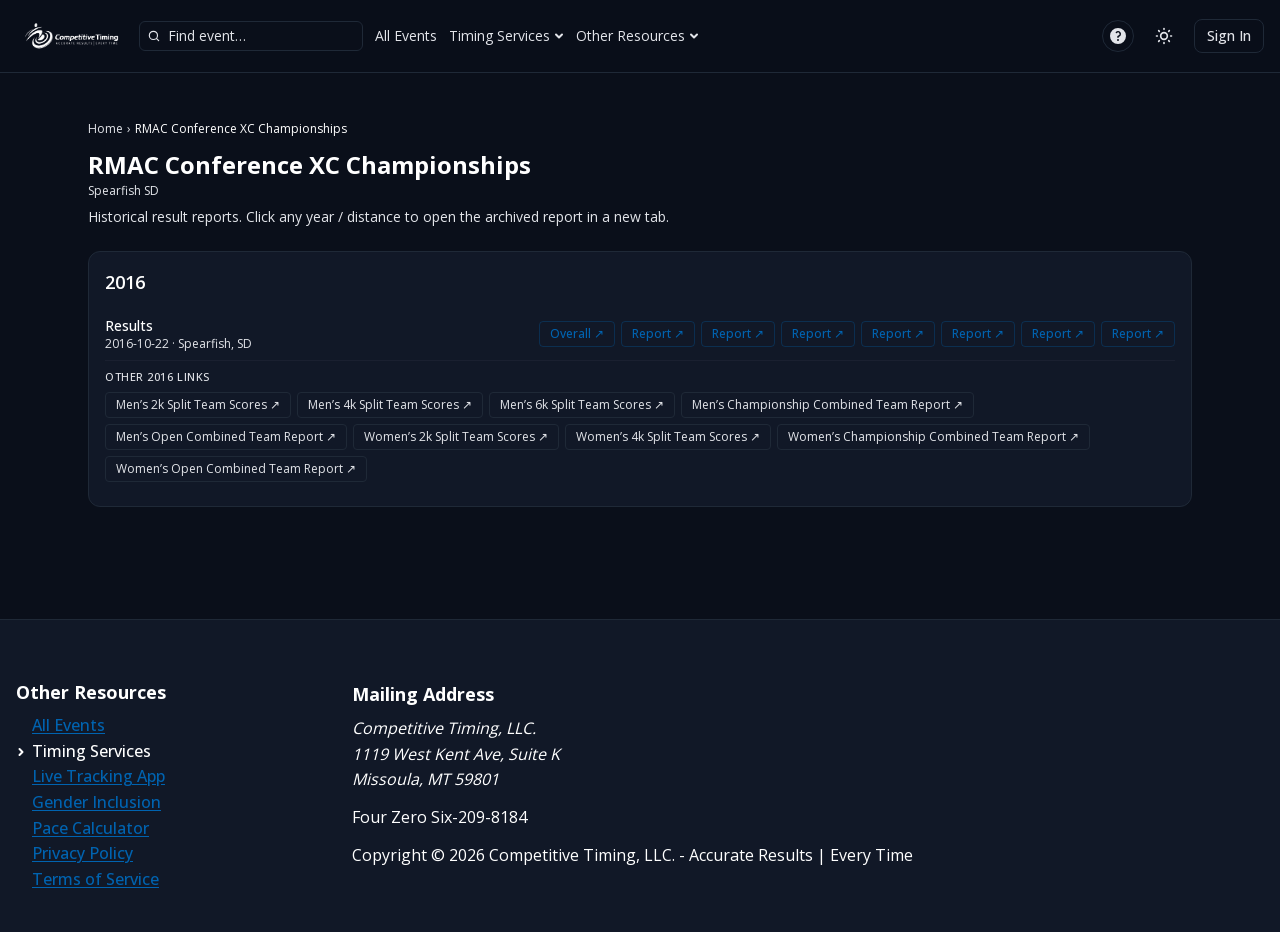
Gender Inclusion (96, 802)
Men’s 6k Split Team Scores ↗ (582, 404)
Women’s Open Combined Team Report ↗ (236, 468)
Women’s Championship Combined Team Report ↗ (933, 436)
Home (105, 129)
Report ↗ (658, 333)
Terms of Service (95, 879)
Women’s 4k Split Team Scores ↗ (668, 436)
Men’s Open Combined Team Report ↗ (226, 436)
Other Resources (637, 35)
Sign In (1229, 35)
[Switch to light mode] (1164, 36)
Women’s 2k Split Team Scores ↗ (456, 436)
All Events (406, 35)
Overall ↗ (577, 333)
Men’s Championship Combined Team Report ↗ (827, 404)
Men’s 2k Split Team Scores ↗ (198, 404)
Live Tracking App (98, 776)
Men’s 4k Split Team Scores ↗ (390, 404)
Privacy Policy (82, 853)
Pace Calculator (90, 828)
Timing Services (506, 35)
